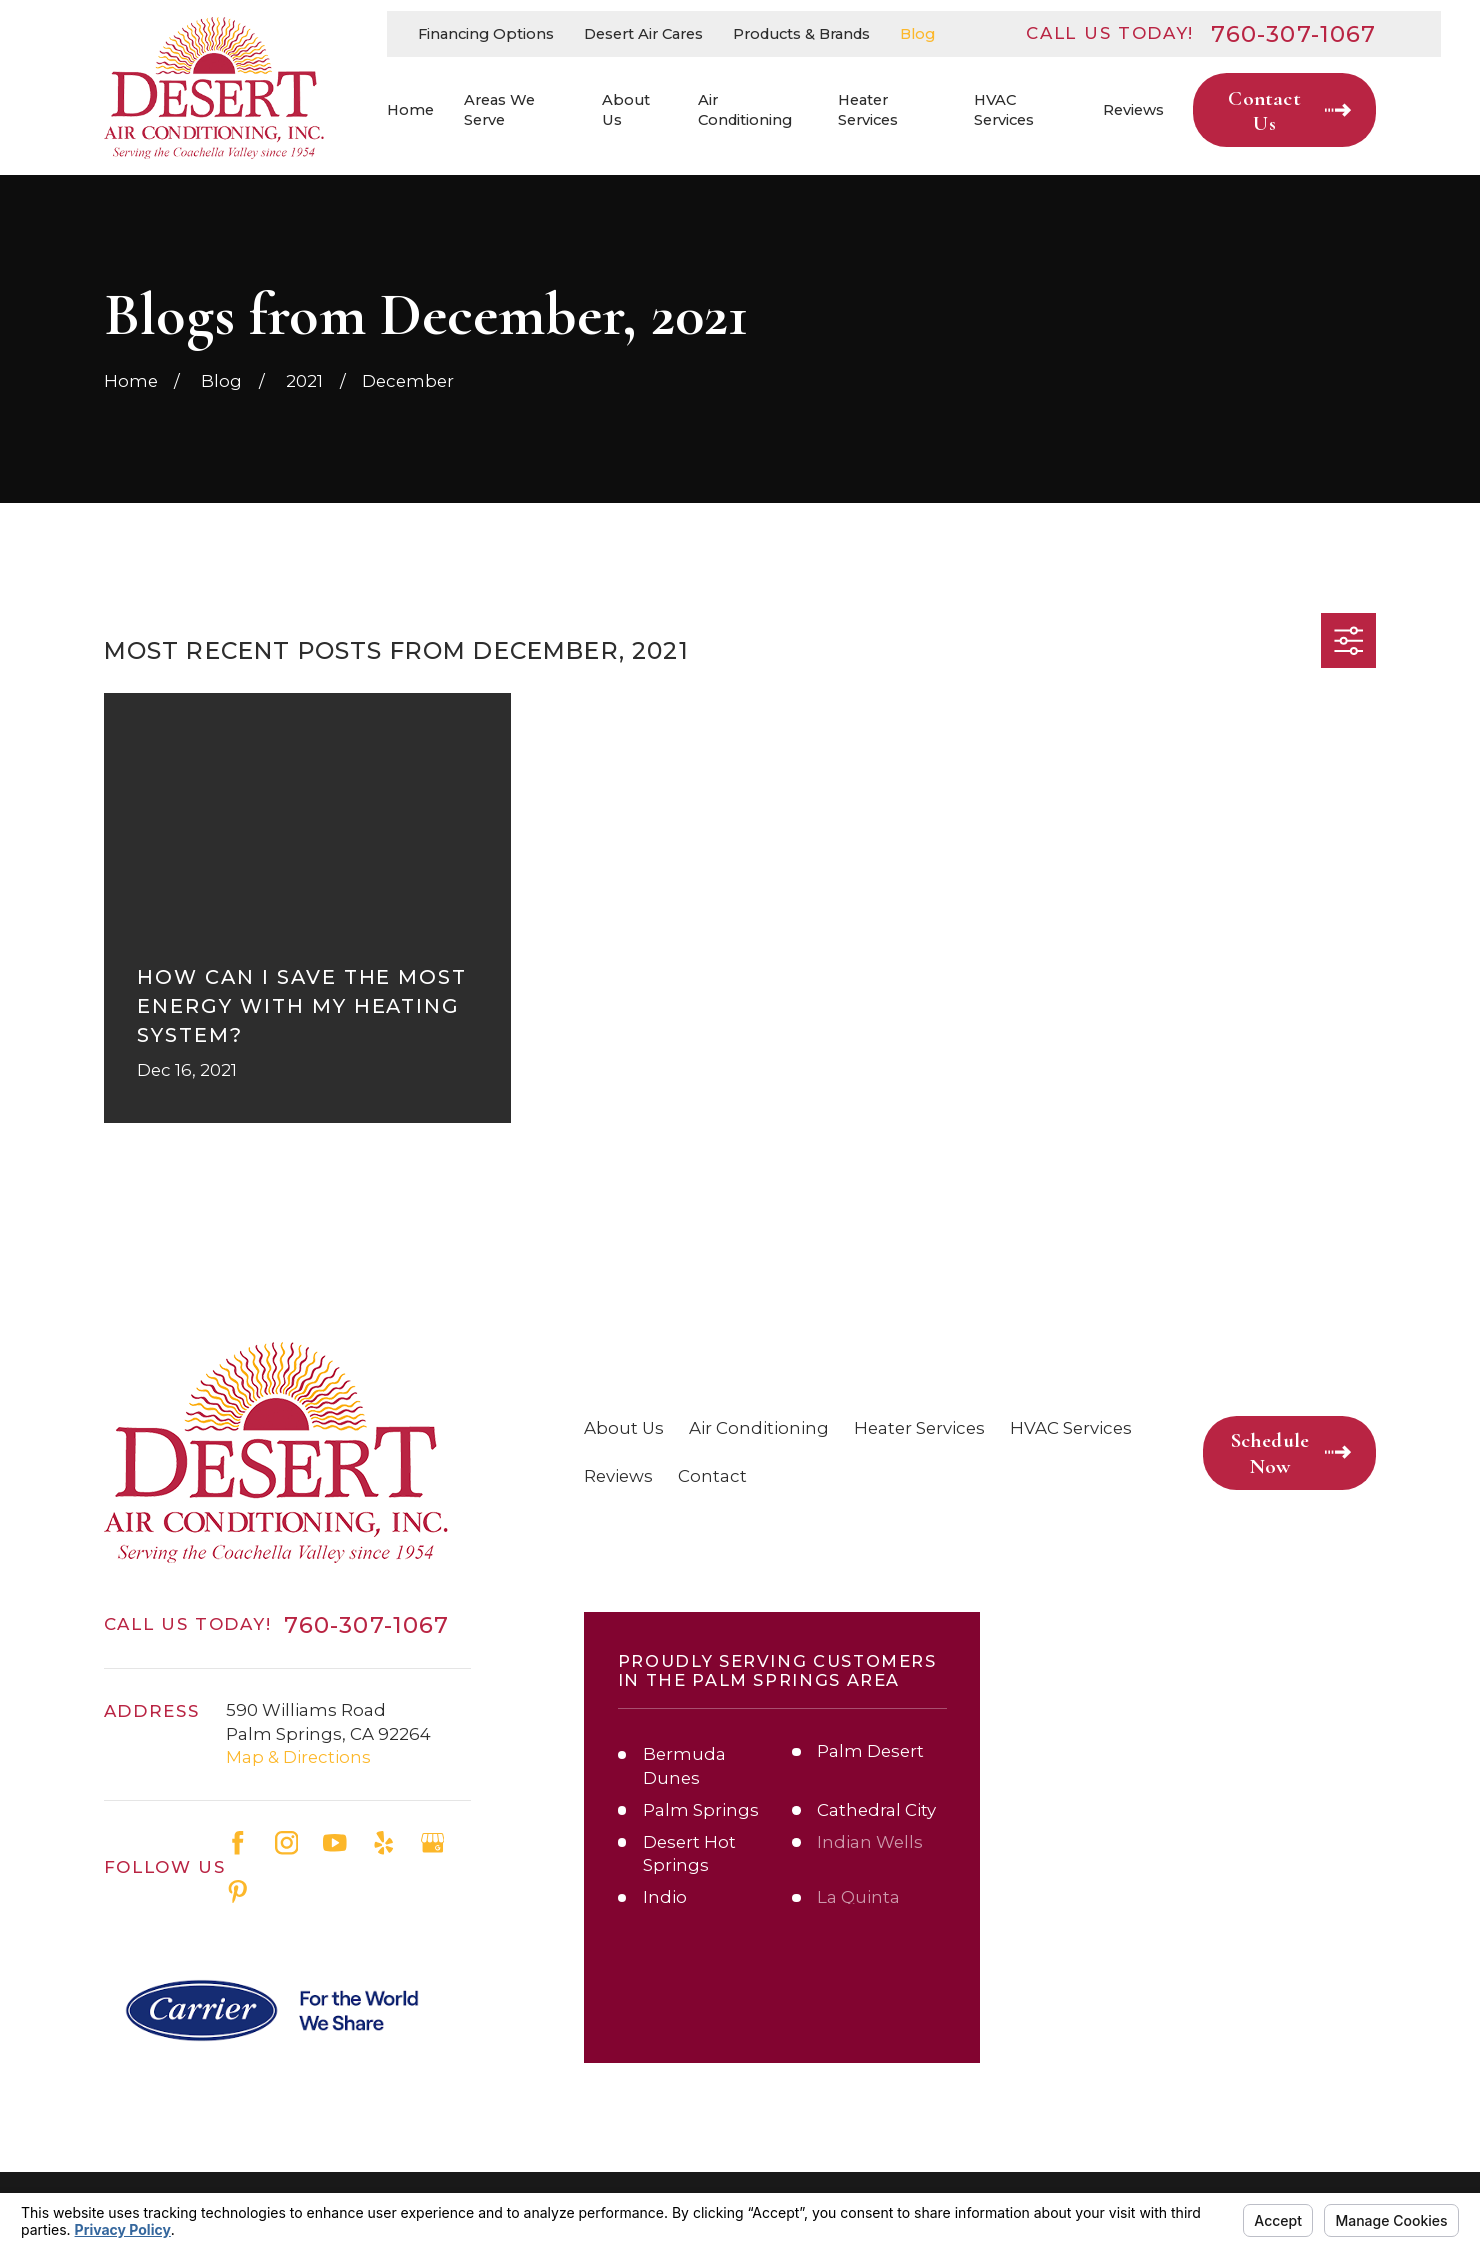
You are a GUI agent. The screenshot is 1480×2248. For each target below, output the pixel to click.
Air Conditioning (759, 1428)
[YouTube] (335, 1843)
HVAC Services (1071, 1428)
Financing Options (486, 34)
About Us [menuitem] (626, 110)
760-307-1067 (1294, 34)
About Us (624, 1428)
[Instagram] (287, 1843)
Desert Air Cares (643, 34)
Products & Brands (801, 34)
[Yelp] (384, 1843)
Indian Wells (870, 1842)
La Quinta (858, 1897)
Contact (712, 1476)
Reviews (618, 1476)
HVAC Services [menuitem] (1004, 110)
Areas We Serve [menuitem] (499, 110)
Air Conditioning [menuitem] (745, 110)
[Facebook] (238, 1843)
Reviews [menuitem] (1133, 110)
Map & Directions (298, 1757)
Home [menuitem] (410, 110)
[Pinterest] (238, 1892)
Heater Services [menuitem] (868, 110)
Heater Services (919, 1428)
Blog (917, 34)
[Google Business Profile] (433, 1843)
